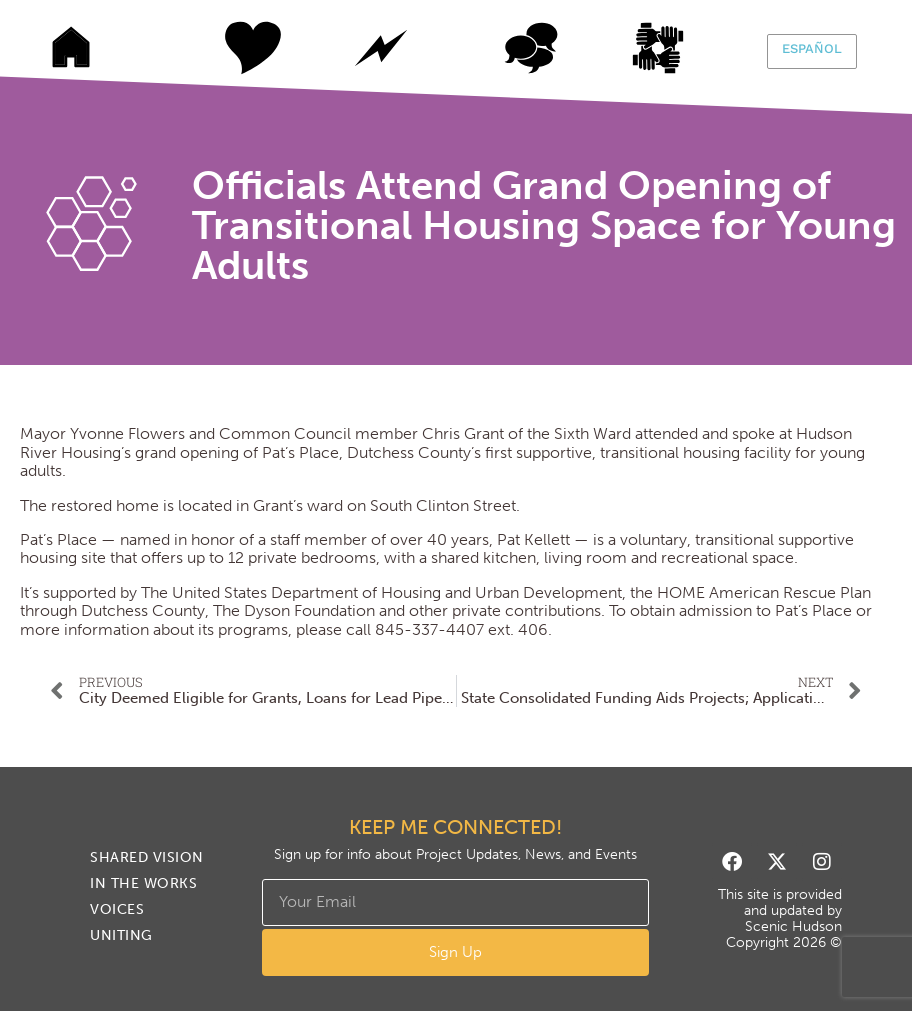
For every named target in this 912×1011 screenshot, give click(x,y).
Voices (531, 48)
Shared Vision (231, 48)
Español (812, 48)
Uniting (681, 48)
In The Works (381, 48)
